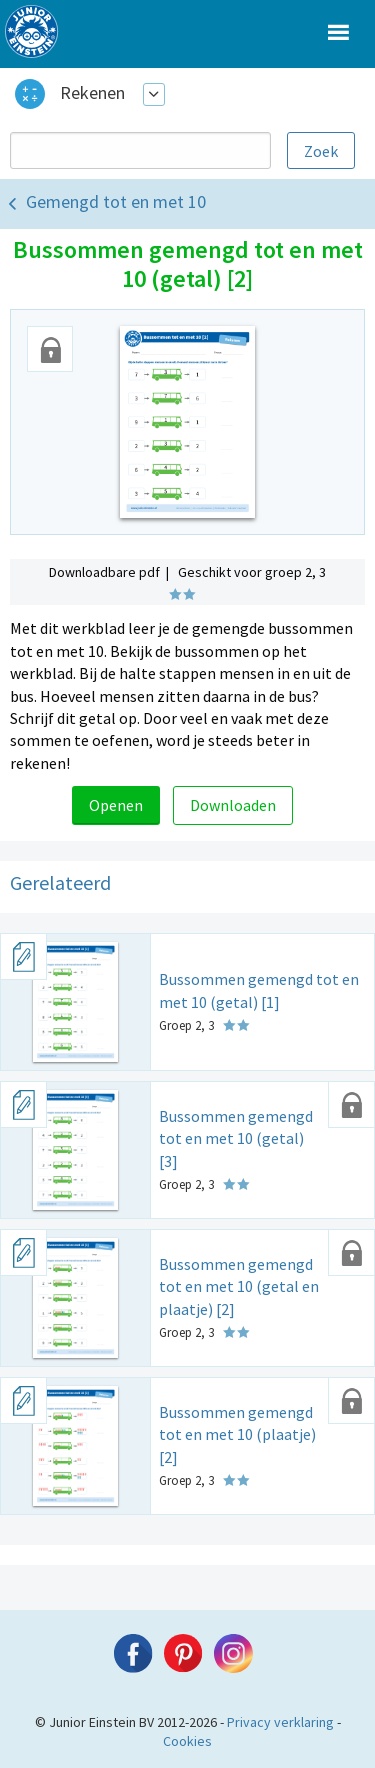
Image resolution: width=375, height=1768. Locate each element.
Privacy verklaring (280, 1722)
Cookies (187, 1741)
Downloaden (233, 805)
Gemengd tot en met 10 (116, 201)
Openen (116, 805)
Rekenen (92, 92)
